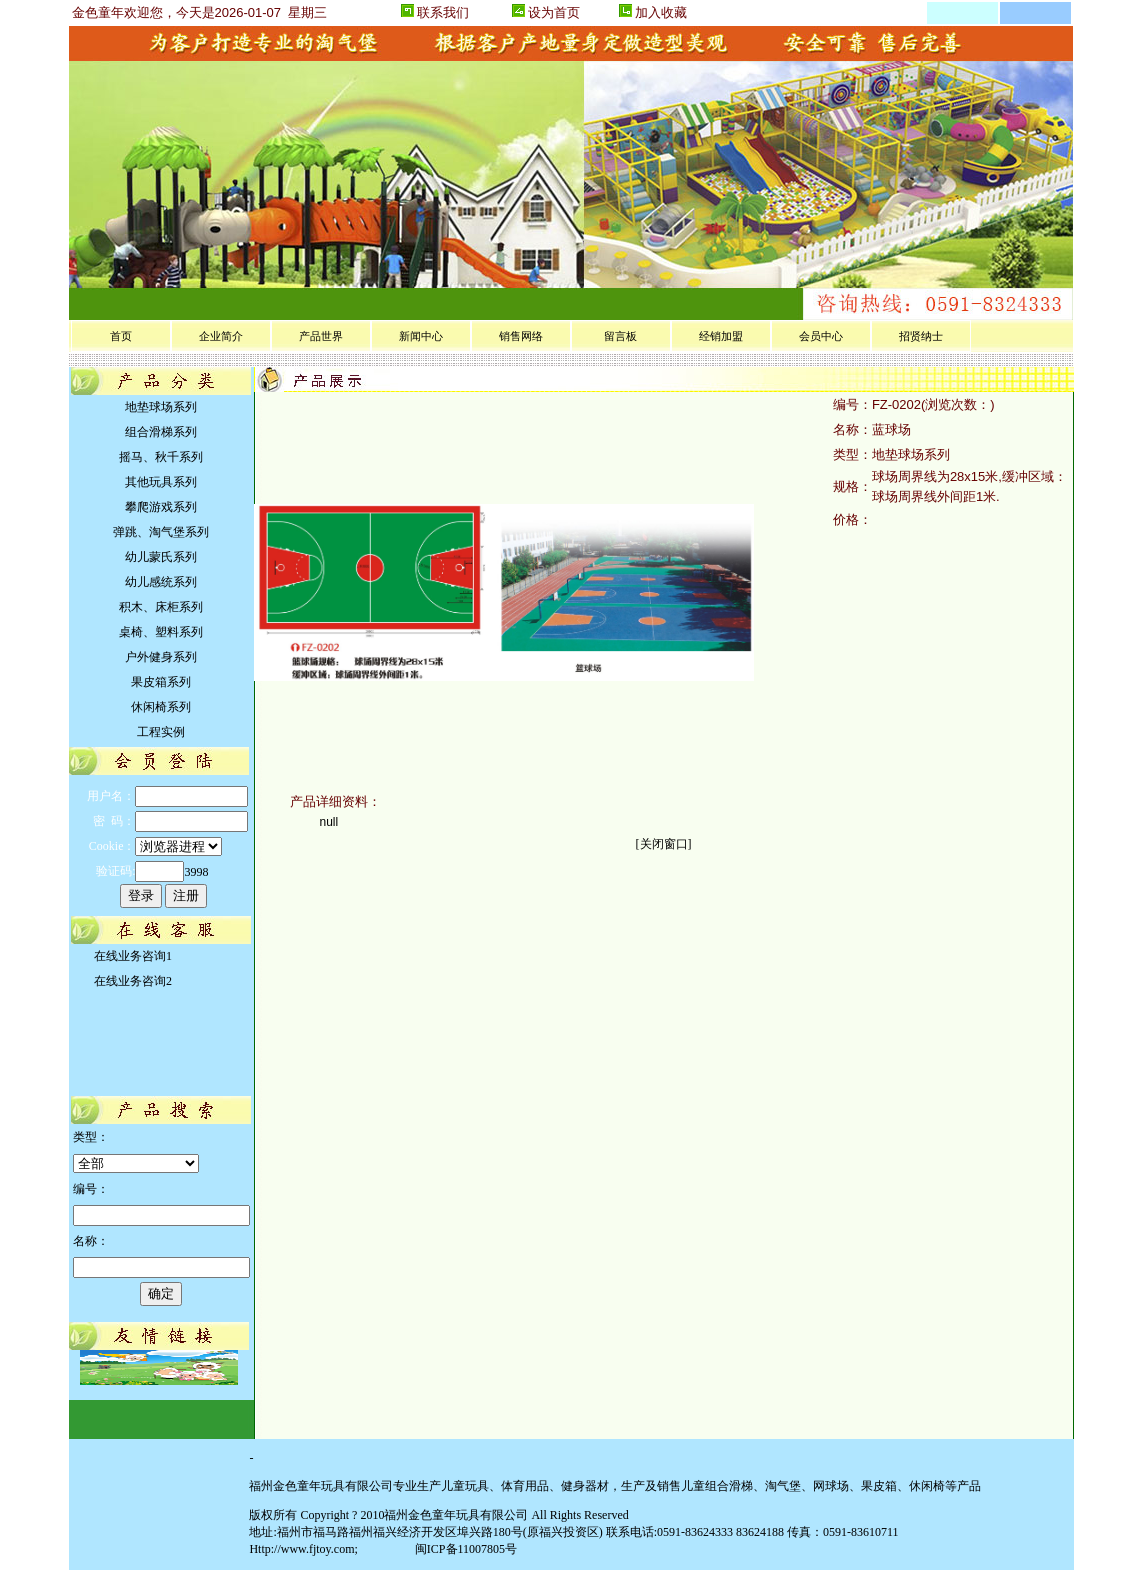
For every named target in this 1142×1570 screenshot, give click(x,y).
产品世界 (321, 336)
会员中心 (821, 336)
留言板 (620, 336)
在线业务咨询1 (130, 956)
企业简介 (221, 336)
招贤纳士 (921, 336)
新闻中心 (421, 336)
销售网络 (521, 336)
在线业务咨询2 (130, 981)
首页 (121, 336)
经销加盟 (721, 336)
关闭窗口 (664, 844)
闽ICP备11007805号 (464, 1549)
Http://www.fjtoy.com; (303, 1549)
